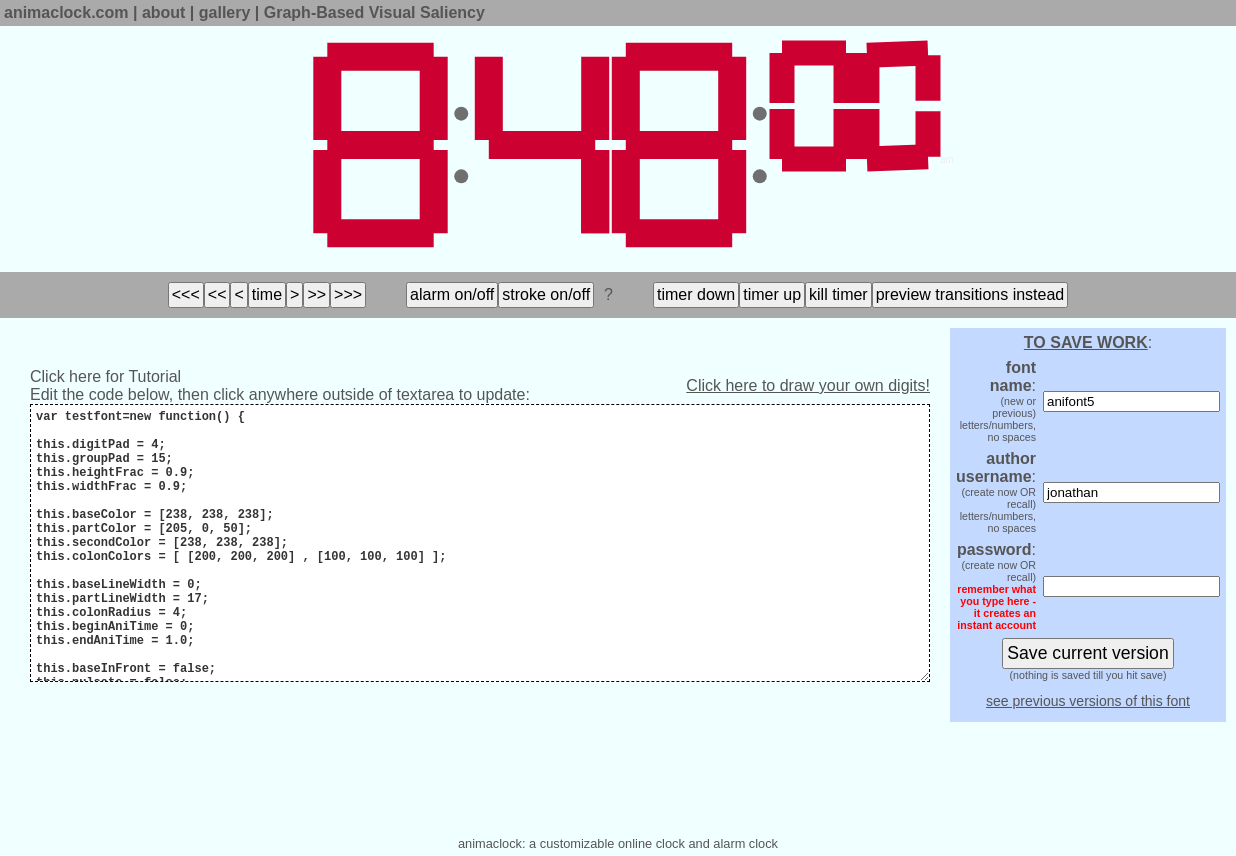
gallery (225, 12)
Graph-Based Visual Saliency (374, 12)
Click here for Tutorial (105, 376)
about (164, 12)
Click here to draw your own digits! (808, 385)
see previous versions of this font (1088, 701)
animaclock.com (66, 12)
